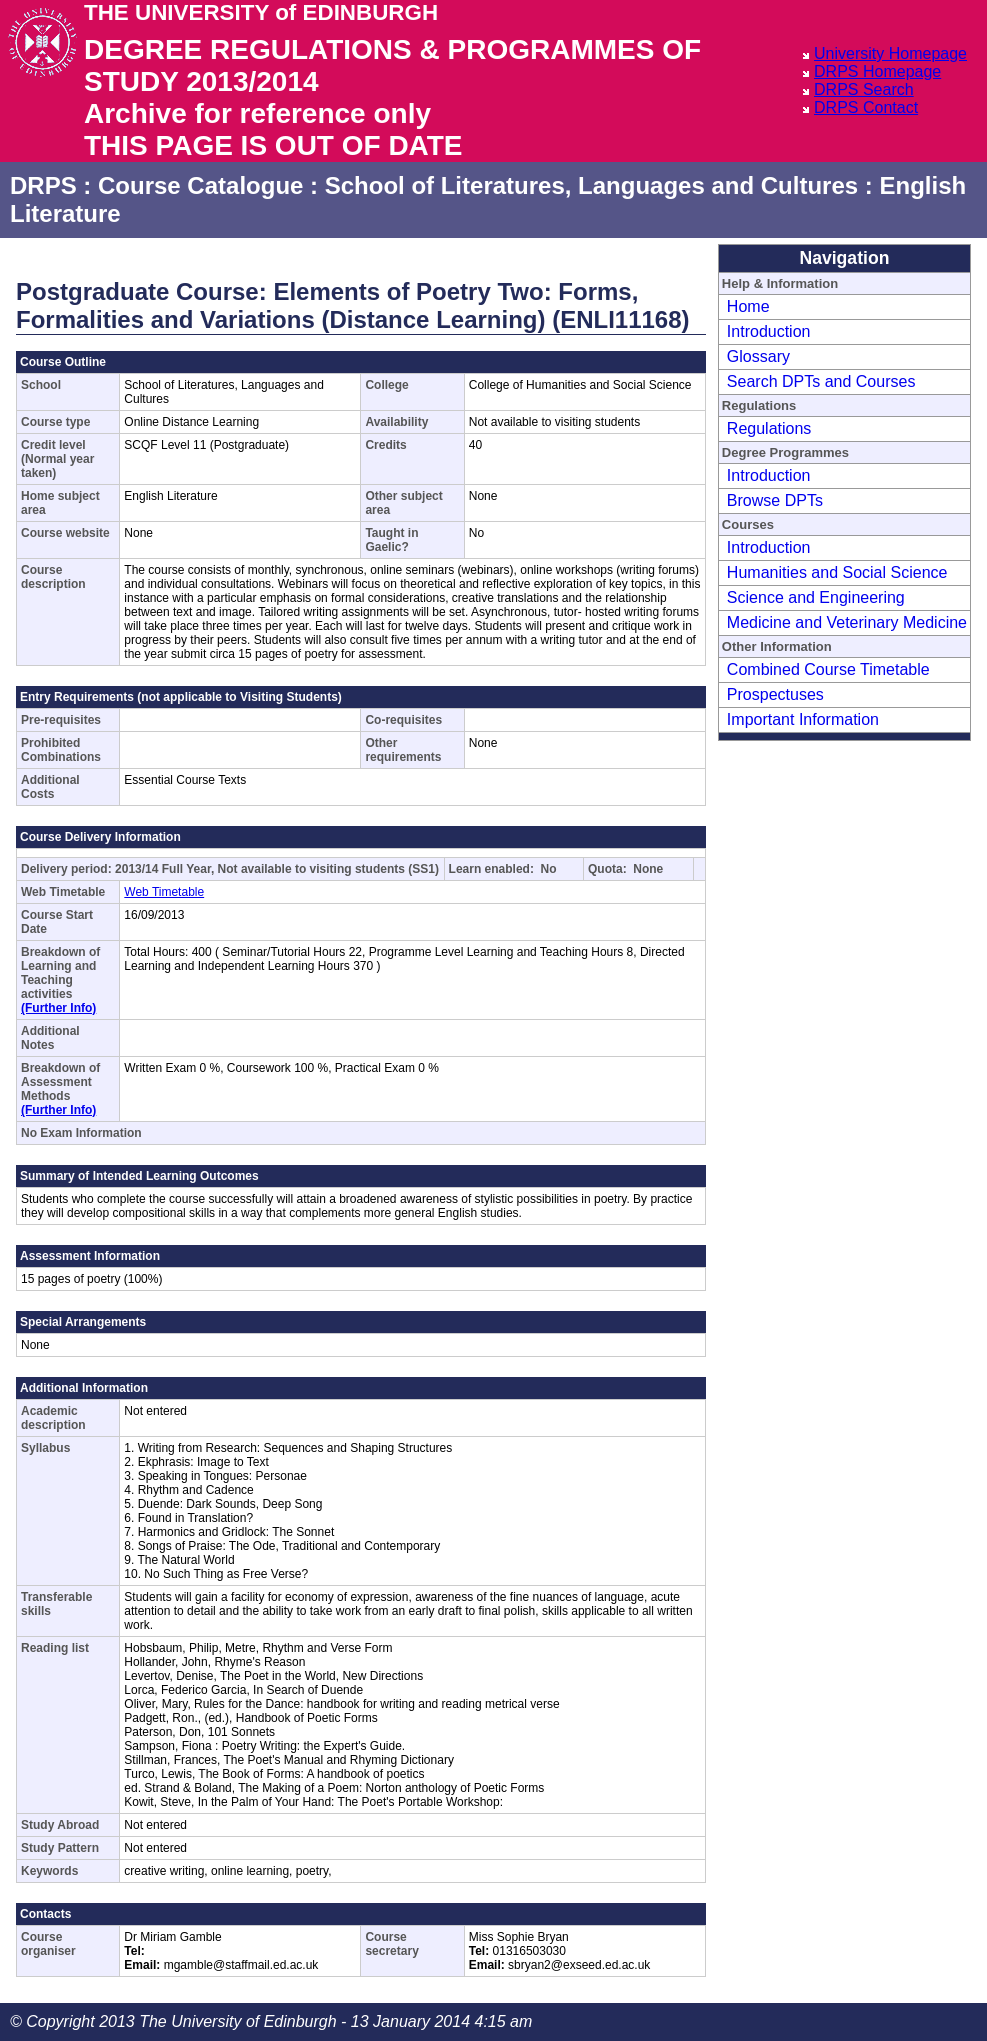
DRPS (43, 185)
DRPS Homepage (877, 71)
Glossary (758, 356)
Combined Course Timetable (828, 669)
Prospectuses (775, 694)
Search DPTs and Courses (821, 381)
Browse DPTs (775, 500)
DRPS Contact (866, 107)
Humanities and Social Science (837, 572)
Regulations (769, 428)
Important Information (803, 719)
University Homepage (890, 53)
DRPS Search (864, 89)
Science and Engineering (816, 597)
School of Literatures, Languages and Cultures (591, 185)
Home (748, 306)
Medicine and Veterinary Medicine (847, 622)
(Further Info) (58, 1008)
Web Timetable (164, 892)
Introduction (769, 331)
